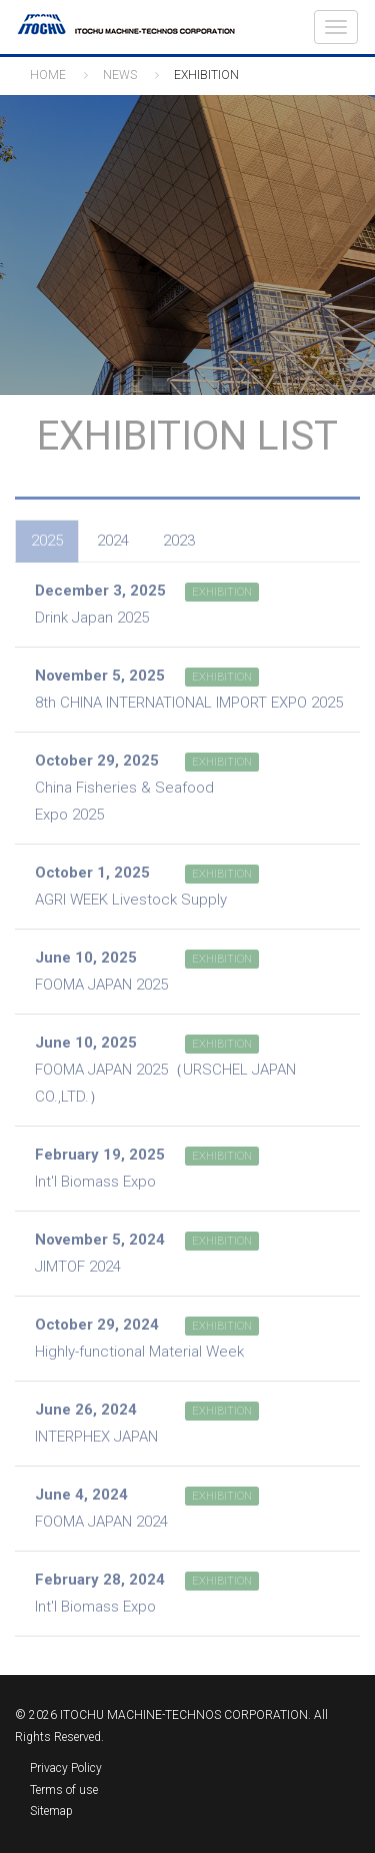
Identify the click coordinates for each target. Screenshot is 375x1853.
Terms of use (64, 1790)
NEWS (120, 75)
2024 (113, 537)
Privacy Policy (66, 1768)
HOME (48, 75)
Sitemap (51, 1811)
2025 (47, 537)
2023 (179, 537)
